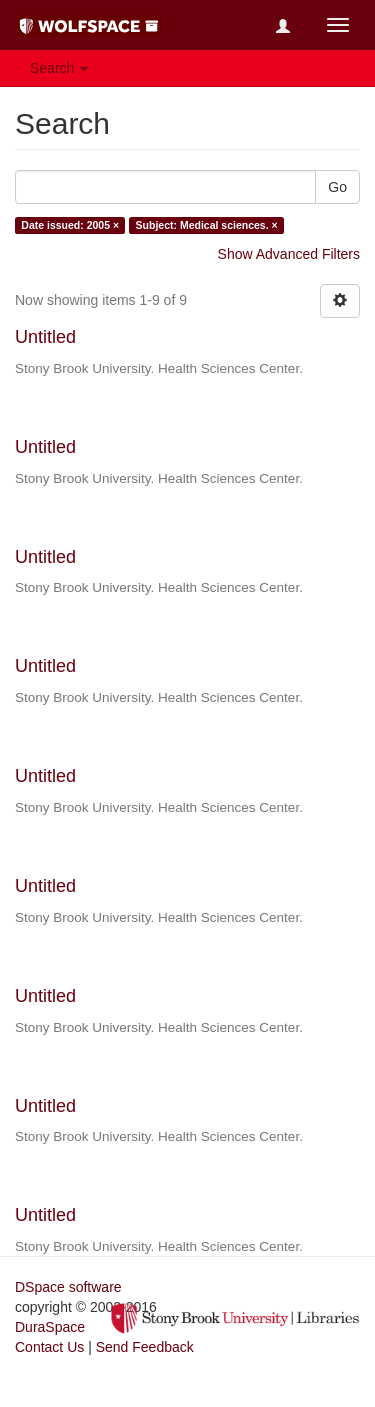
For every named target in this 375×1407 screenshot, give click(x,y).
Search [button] (59, 68)
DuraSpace (50, 1327)
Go (337, 187)
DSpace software (68, 1287)
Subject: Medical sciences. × (207, 225)
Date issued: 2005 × (70, 225)
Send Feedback (145, 1347)
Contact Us (49, 1347)
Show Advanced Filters (289, 254)
